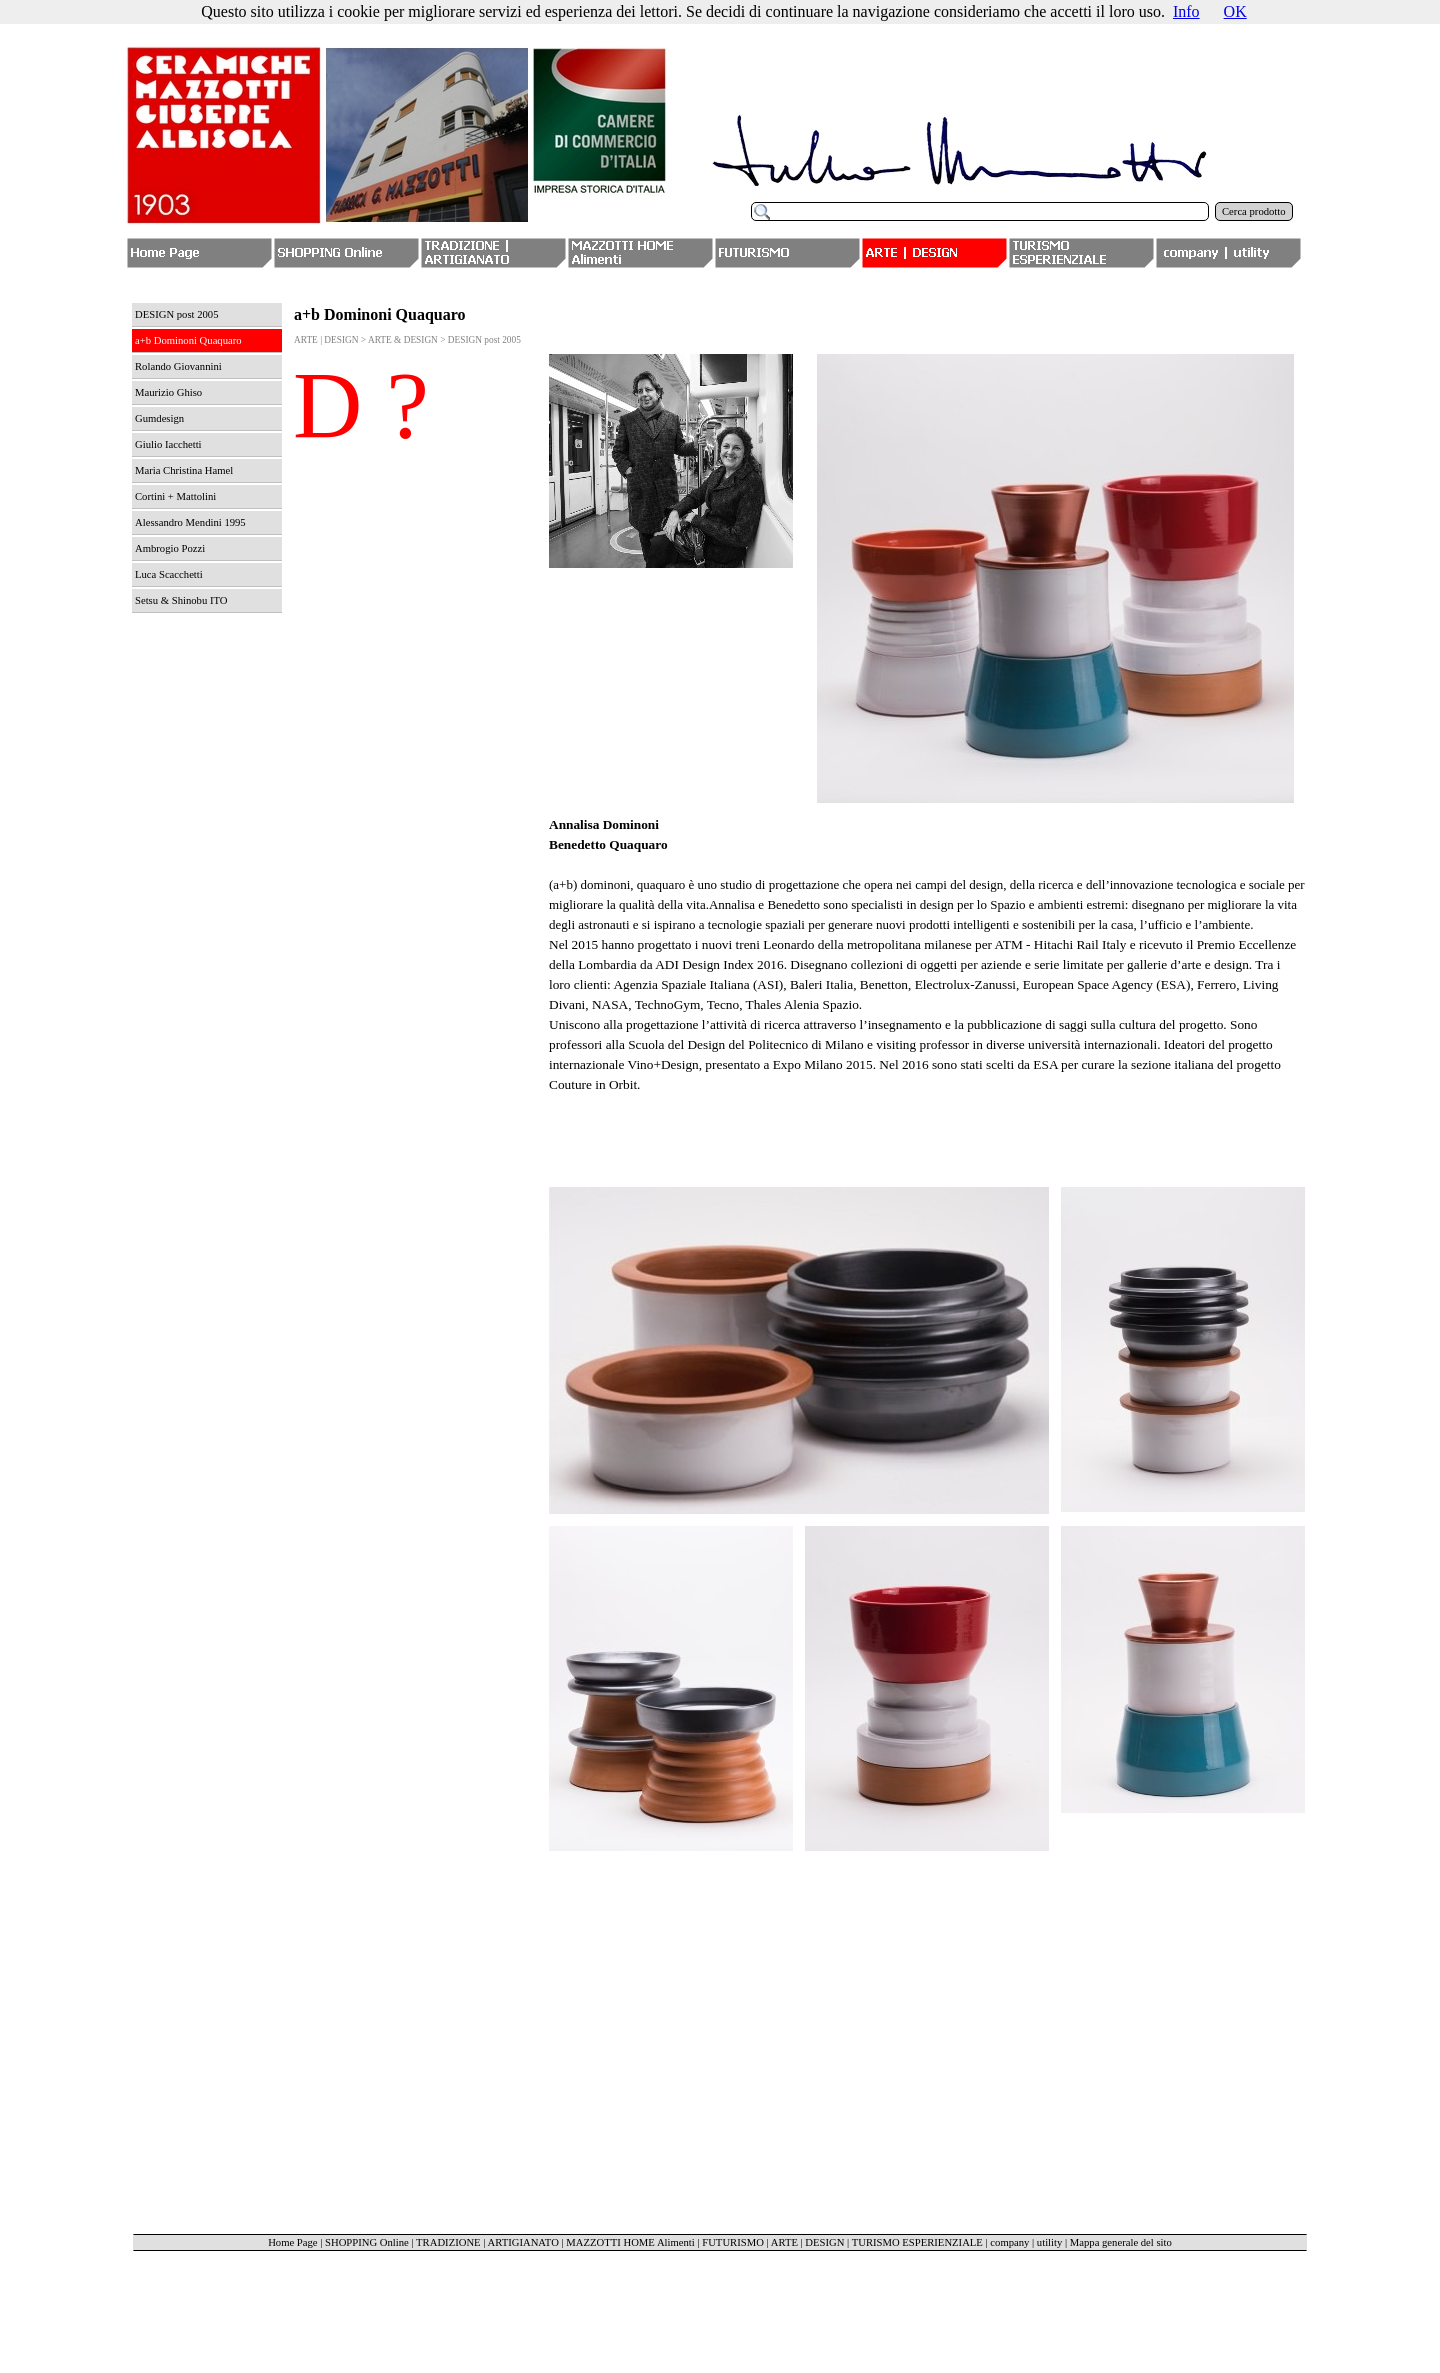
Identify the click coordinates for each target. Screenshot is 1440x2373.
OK (1235, 11)
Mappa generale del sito (1121, 2242)
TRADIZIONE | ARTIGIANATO (487, 2242)
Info (1186, 11)
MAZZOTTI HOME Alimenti (630, 2242)
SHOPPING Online (367, 2242)
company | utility (1026, 2242)
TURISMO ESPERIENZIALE (917, 2242)
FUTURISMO (733, 2242)
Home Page (292, 2242)
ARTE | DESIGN (808, 2242)
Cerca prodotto (1254, 211)
